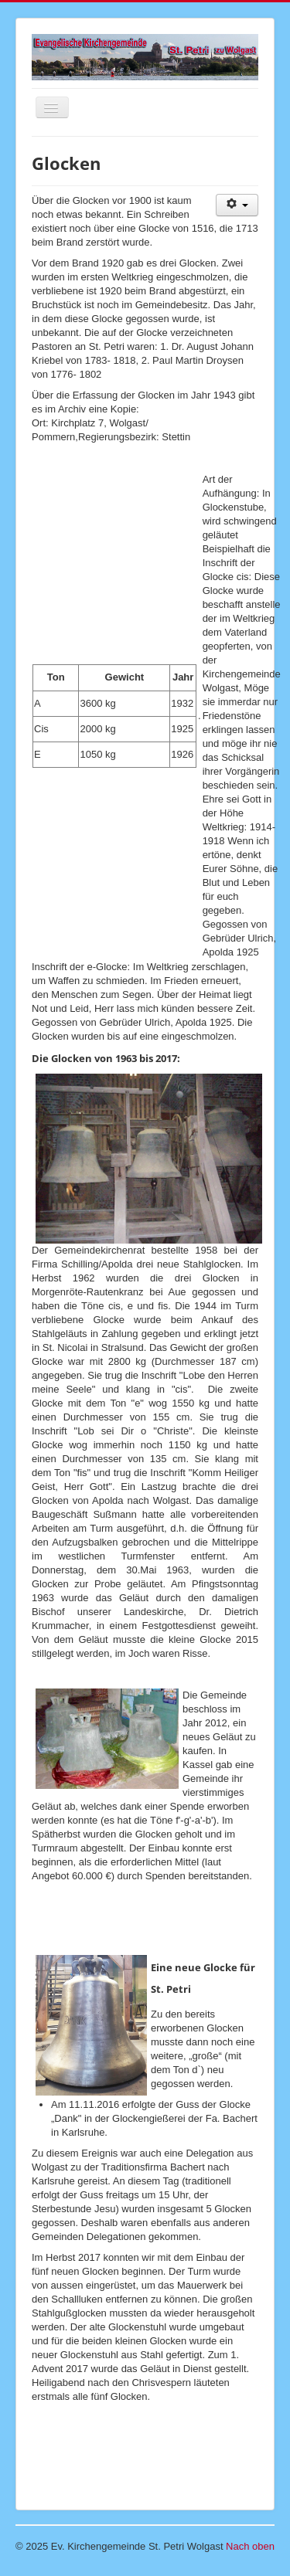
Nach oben (250, 2546)
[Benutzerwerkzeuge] (237, 205)
